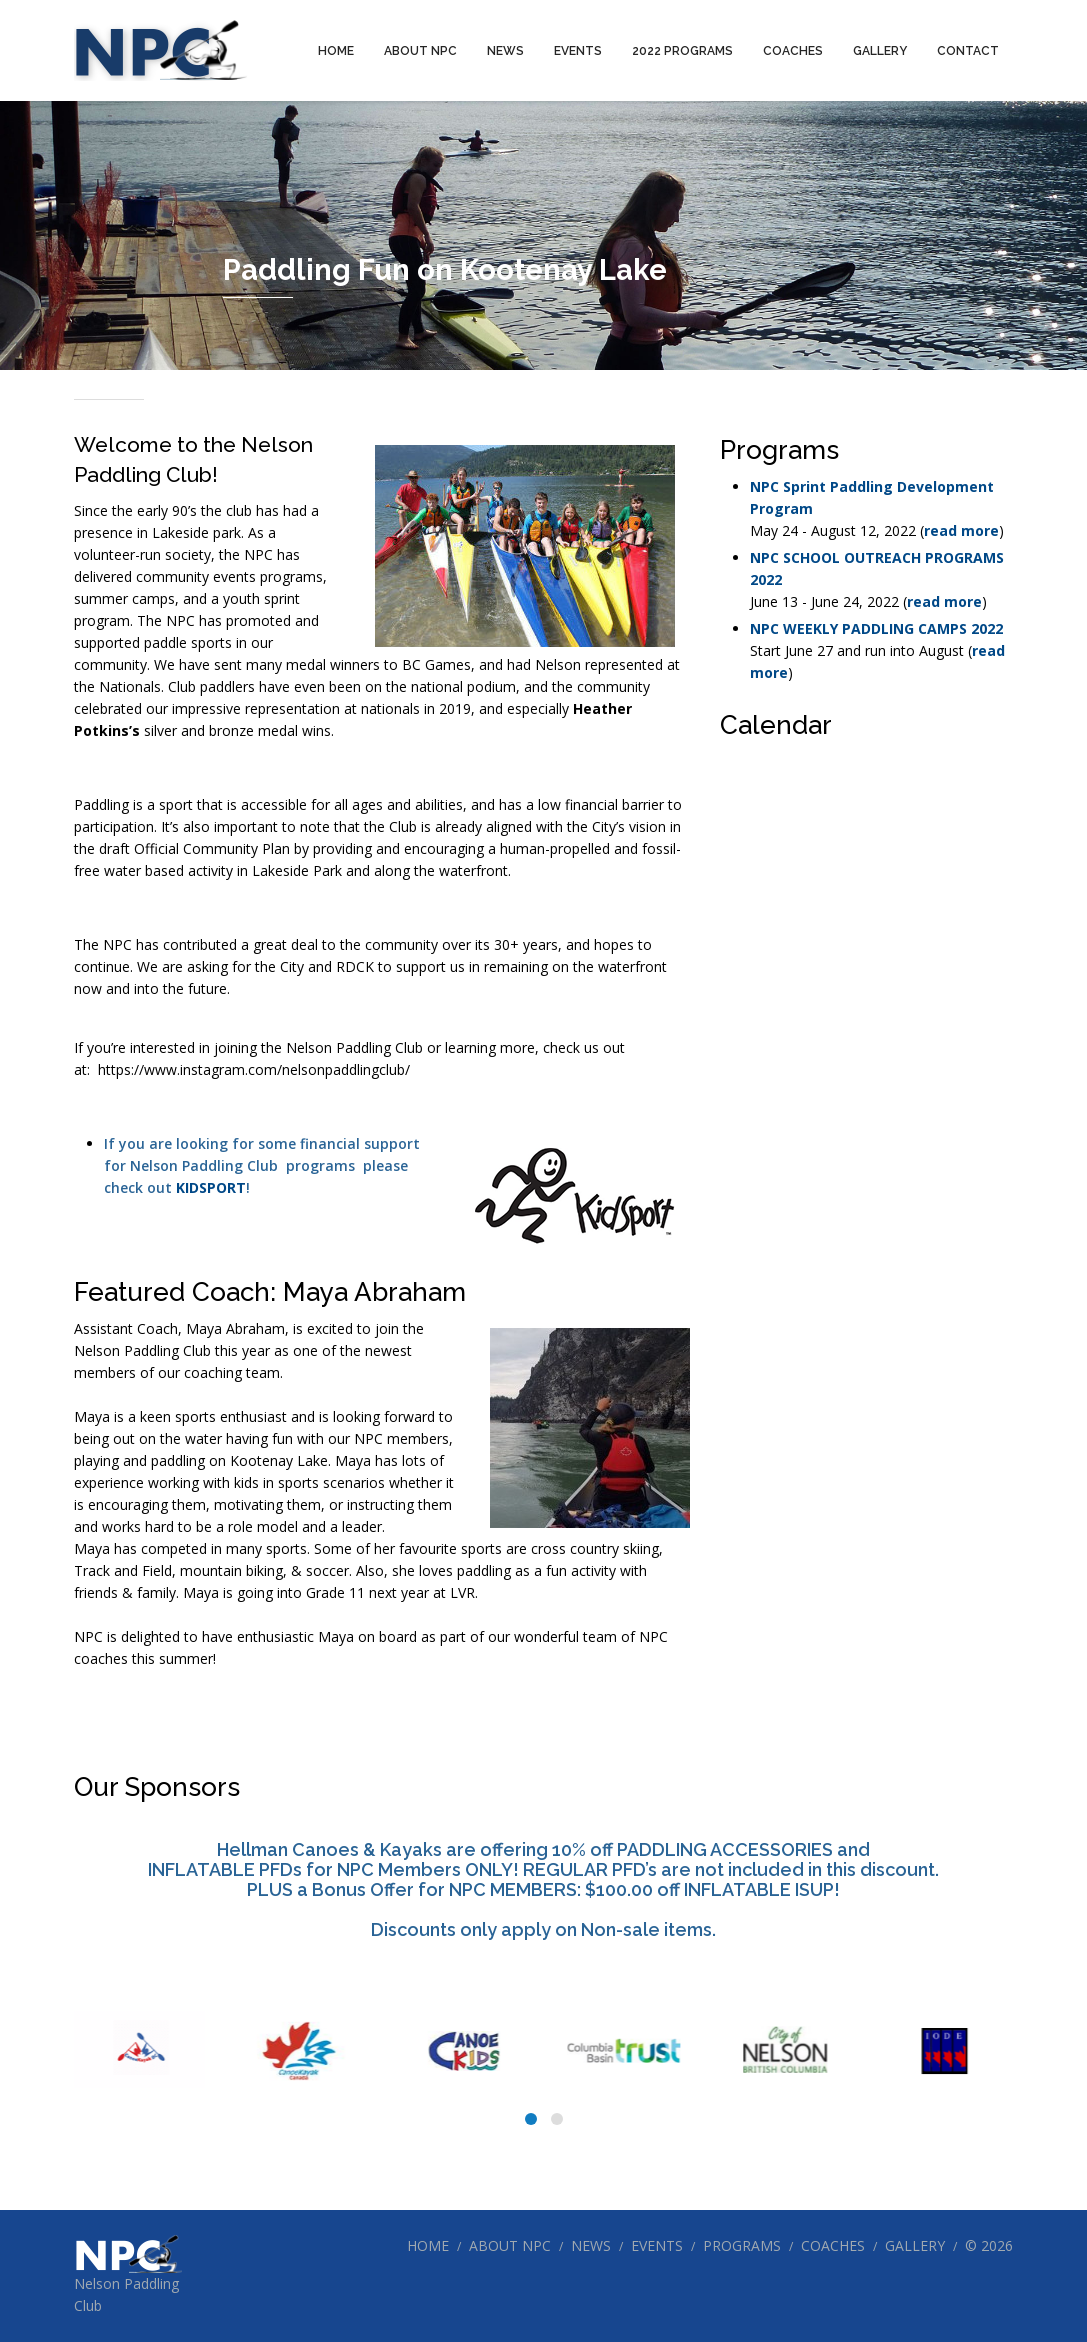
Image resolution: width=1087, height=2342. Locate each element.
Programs (742, 2245)
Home (336, 51)
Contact (968, 51)
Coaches (793, 51)
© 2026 (989, 2245)
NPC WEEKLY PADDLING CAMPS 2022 (876, 628)
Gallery (880, 51)
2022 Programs (682, 51)
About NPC (420, 51)
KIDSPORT (211, 1187)
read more (961, 530)
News (505, 51)
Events (578, 51)
